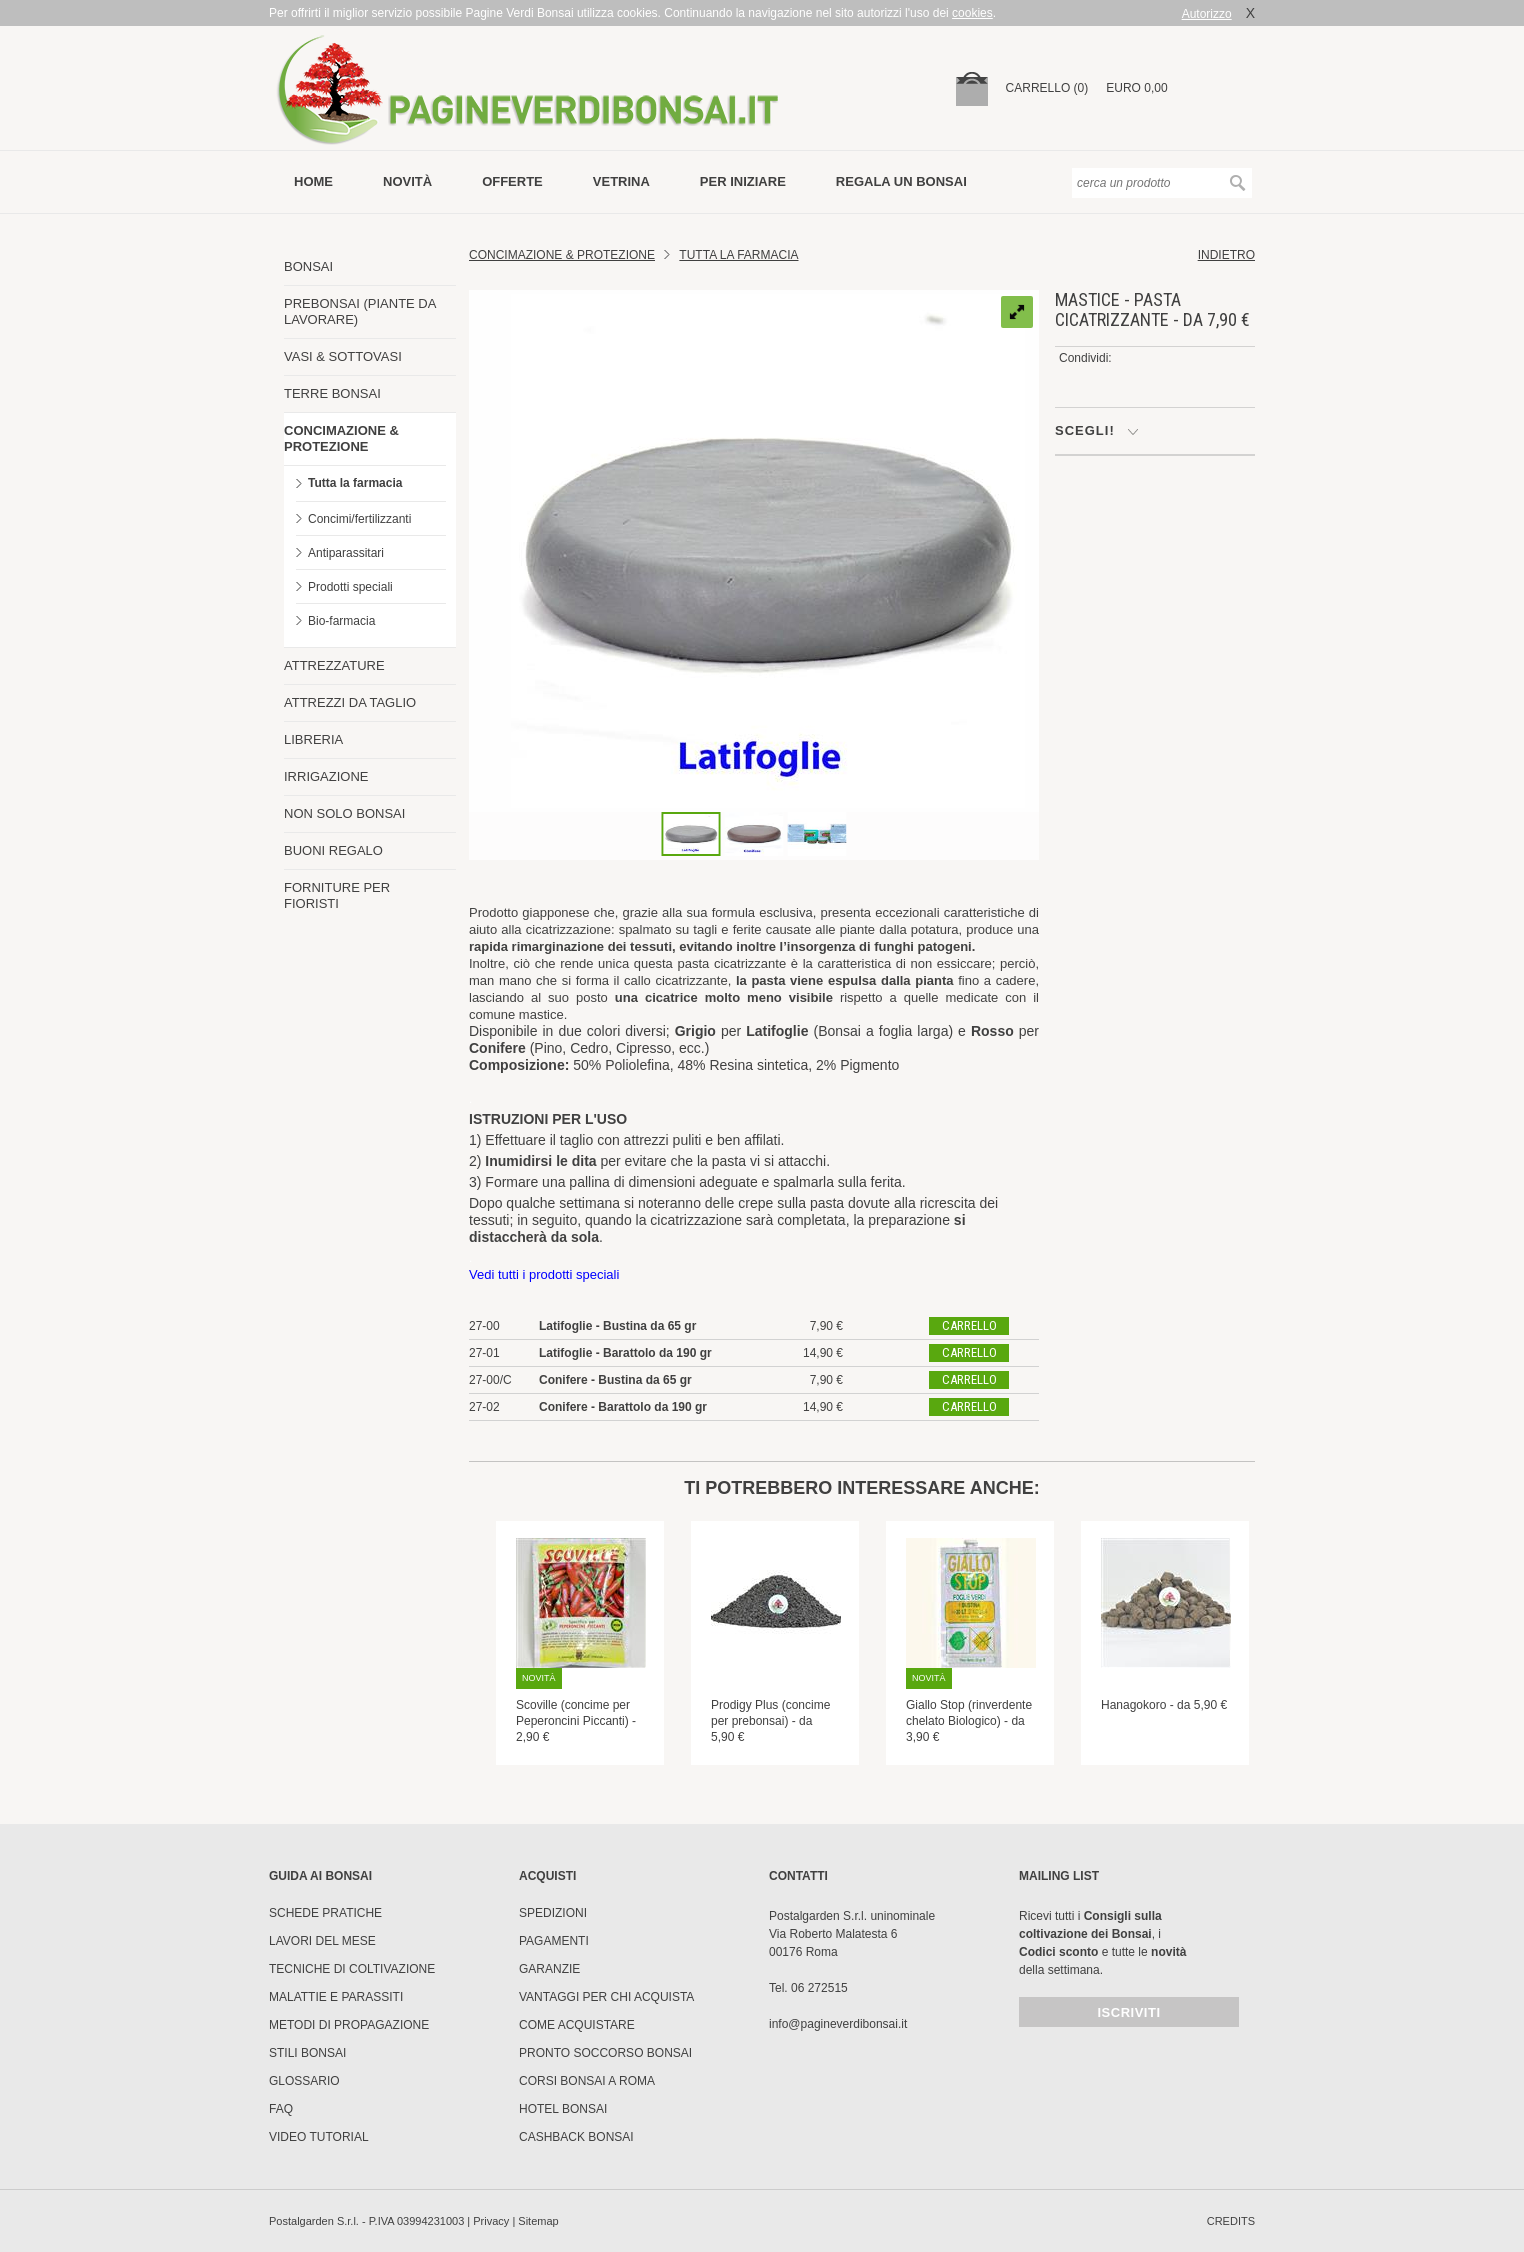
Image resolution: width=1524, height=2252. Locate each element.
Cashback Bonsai (576, 2137)
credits (1231, 2221)
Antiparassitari (346, 553)
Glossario (304, 2081)
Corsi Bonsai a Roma (587, 2081)
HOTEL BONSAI (563, 2109)
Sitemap (538, 2221)
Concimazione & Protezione (562, 255)
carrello (969, 1325)
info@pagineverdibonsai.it (838, 2024)
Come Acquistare (577, 2025)
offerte (512, 181)
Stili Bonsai (307, 2053)
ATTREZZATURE (334, 665)
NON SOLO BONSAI (344, 813)
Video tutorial (319, 2137)
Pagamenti (554, 1941)
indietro (1226, 255)
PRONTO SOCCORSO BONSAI (605, 2053)
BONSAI (308, 266)
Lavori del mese (322, 1941)
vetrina (621, 181)
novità (407, 181)
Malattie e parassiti (336, 1997)
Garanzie (549, 1969)
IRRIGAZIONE (326, 776)
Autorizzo (1207, 14)
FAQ (281, 2109)
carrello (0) (1047, 88)
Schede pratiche (325, 1913)
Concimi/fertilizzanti (359, 519)
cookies (972, 13)
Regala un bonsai (901, 181)
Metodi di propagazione (349, 2025)
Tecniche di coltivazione (352, 1969)
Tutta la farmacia (355, 483)
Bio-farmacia (341, 621)
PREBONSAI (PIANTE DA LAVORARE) (360, 311)
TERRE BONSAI (332, 393)
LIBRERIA (313, 739)
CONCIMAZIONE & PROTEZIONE (341, 438)
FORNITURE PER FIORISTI (337, 895)
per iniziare (743, 181)
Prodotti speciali (350, 587)
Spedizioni (553, 1913)
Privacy (491, 2221)
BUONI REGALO (333, 850)
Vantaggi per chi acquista (606, 1997)
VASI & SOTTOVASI (343, 356)
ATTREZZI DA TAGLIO (350, 702)
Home (313, 181)
